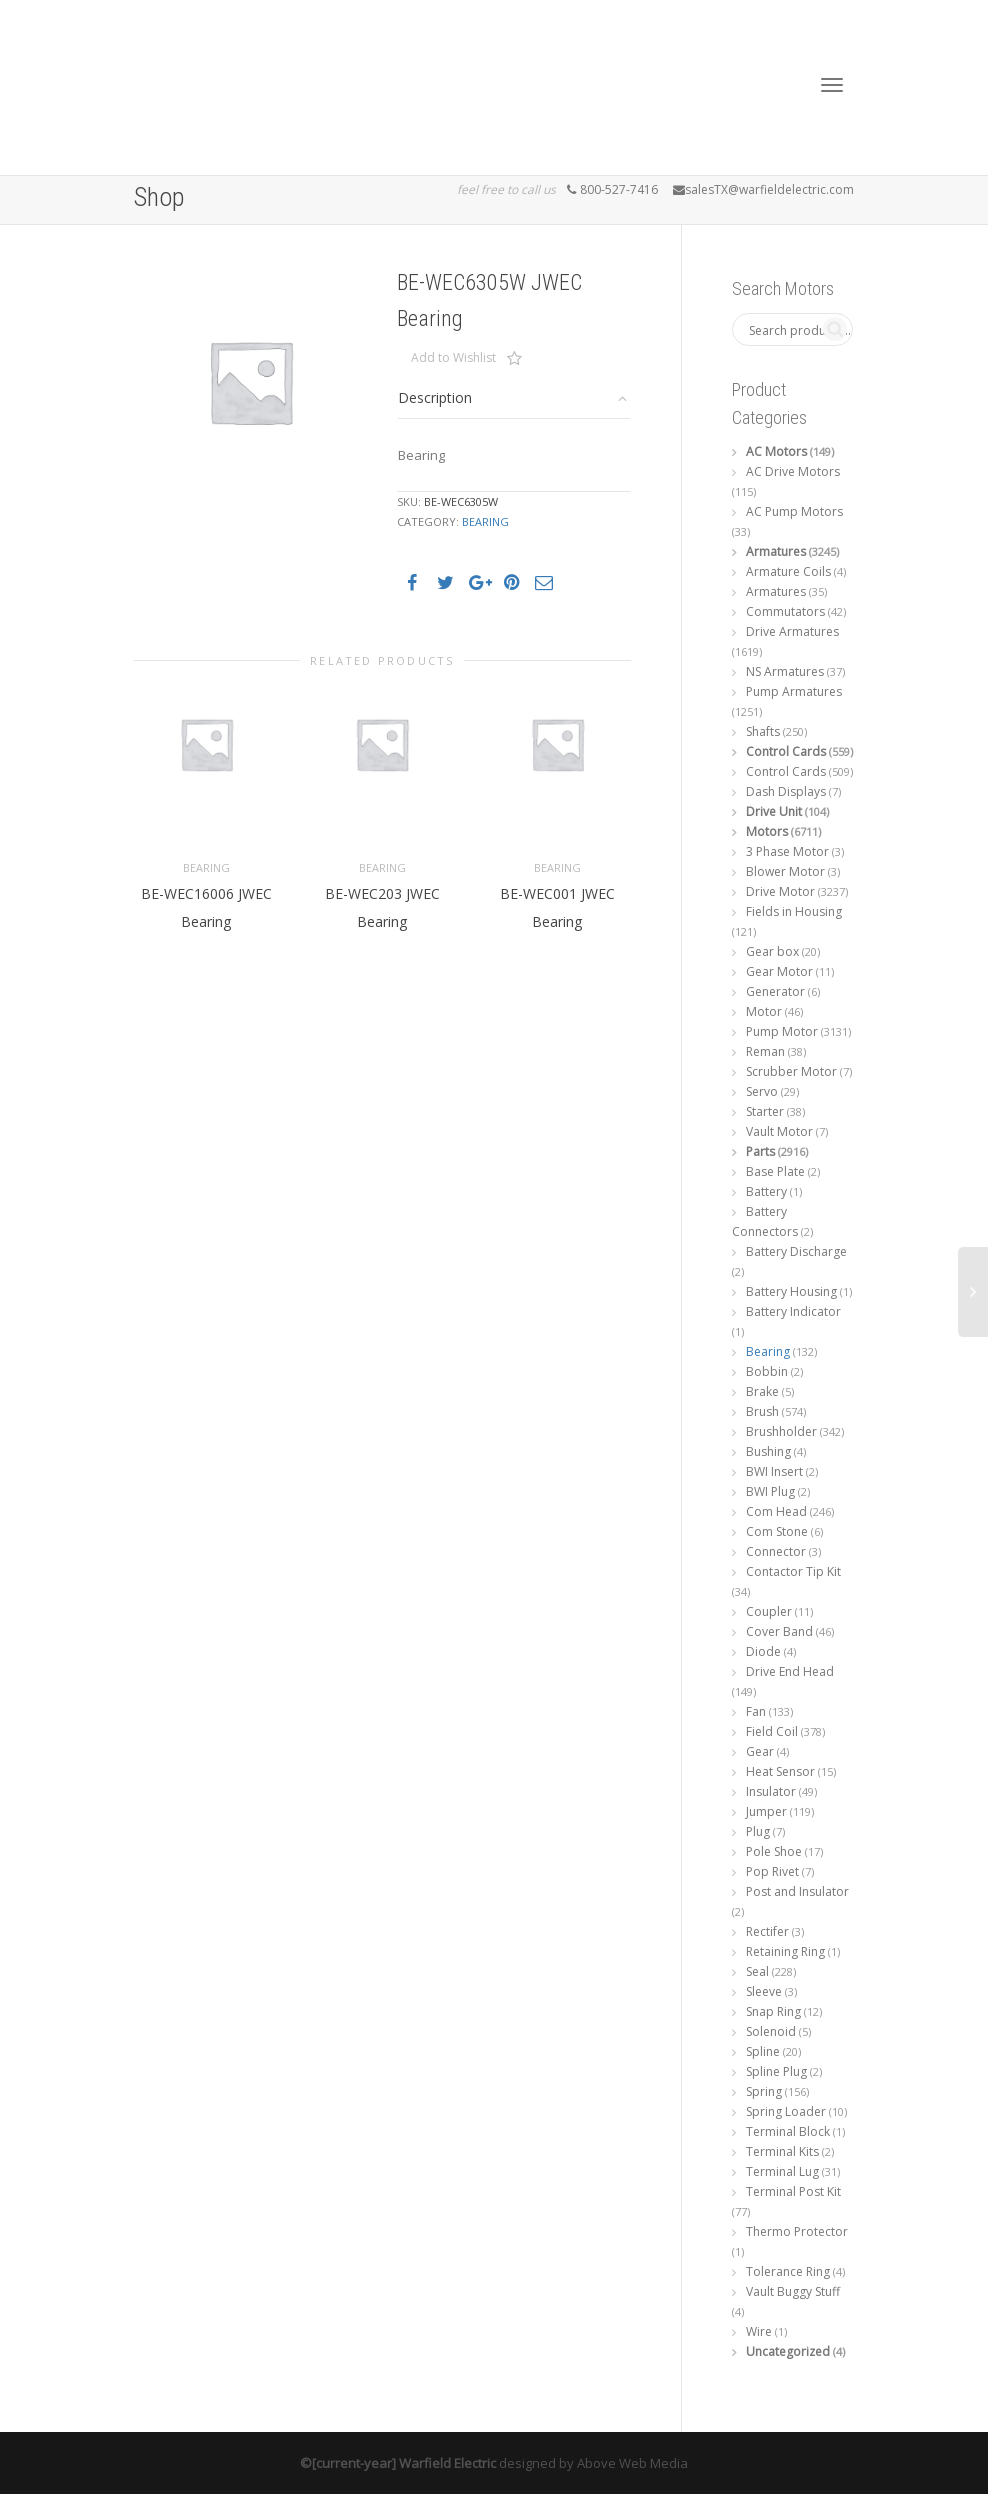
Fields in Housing (794, 911)
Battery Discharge (796, 1251)
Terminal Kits (782, 2151)
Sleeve (764, 1991)
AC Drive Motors (793, 471)
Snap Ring (773, 2011)
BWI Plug (770, 1491)
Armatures (776, 551)
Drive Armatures (792, 631)
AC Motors (776, 451)
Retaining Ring (785, 1951)
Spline (763, 2051)
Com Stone (777, 1531)
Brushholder (781, 1431)
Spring (764, 2091)
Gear (760, 1751)
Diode (763, 1651)
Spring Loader (786, 2111)
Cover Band (779, 1631)
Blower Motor (785, 871)
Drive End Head (790, 1671)
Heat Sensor (780, 1771)
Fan (756, 1711)
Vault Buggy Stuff (793, 2291)
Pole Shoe (774, 1851)
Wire (759, 2331)
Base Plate (775, 1171)
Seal (757, 1971)
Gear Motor (779, 971)
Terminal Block (788, 2131)
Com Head (776, 1511)
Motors (767, 831)
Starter (765, 1111)
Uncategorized (788, 2351)
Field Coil (772, 1731)
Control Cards (786, 751)
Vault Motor (779, 1131)
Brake (762, 1391)
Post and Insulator (797, 1891)
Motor (764, 1011)
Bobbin (767, 1371)
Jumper (766, 1811)
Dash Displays (786, 791)
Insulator (771, 1791)
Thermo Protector (797, 2231)
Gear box (772, 951)
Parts (760, 1151)
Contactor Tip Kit (793, 1571)
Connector (776, 1551)
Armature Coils (788, 571)
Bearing (485, 521)
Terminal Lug (782, 2171)
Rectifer (767, 1931)
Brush (762, 1411)
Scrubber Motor (791, 1071)
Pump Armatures (794, 691)
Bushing (768, 1451)
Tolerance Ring (788, 2271)
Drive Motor (780, 891)
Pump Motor (782, 1031)
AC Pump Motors (794, 511)
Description (435, 397)
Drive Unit (774, 811)
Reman (765, 1051)
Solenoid (771, 2031)
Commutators (785, 611)
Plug (758, 1831)
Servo (762, 1091)
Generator (775, 991)
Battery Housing (791, 1291)
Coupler (769, 1611)
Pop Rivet (772, 1871)
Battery (766, 1191)
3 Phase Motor (787, 851)
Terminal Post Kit (793, 2191)
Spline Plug (776, 2071)
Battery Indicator (793, 1311)
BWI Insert (774, 1471)
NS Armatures (785, 671)
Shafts (763, 731)
